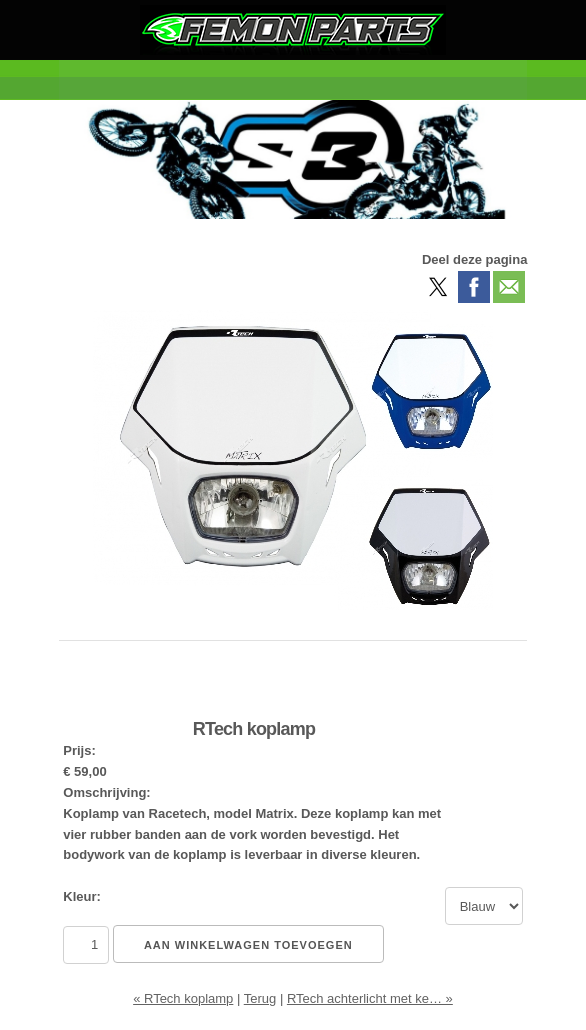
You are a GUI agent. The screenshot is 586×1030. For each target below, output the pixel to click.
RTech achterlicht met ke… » (370, 998)
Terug (260, 998)
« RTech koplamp (183, 998)
